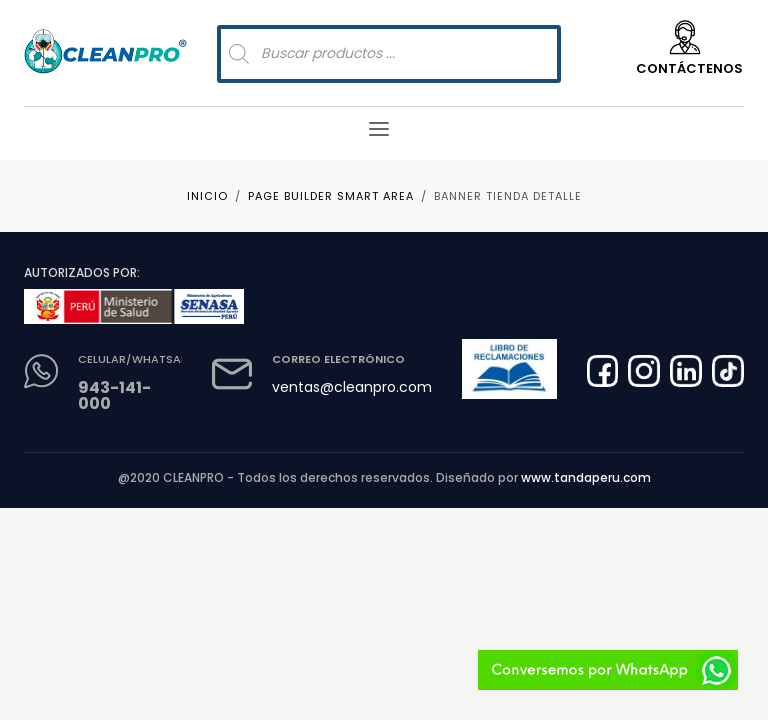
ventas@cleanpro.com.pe (362, 387)
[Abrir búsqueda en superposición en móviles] (389, 54)
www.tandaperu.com (586, 477)
